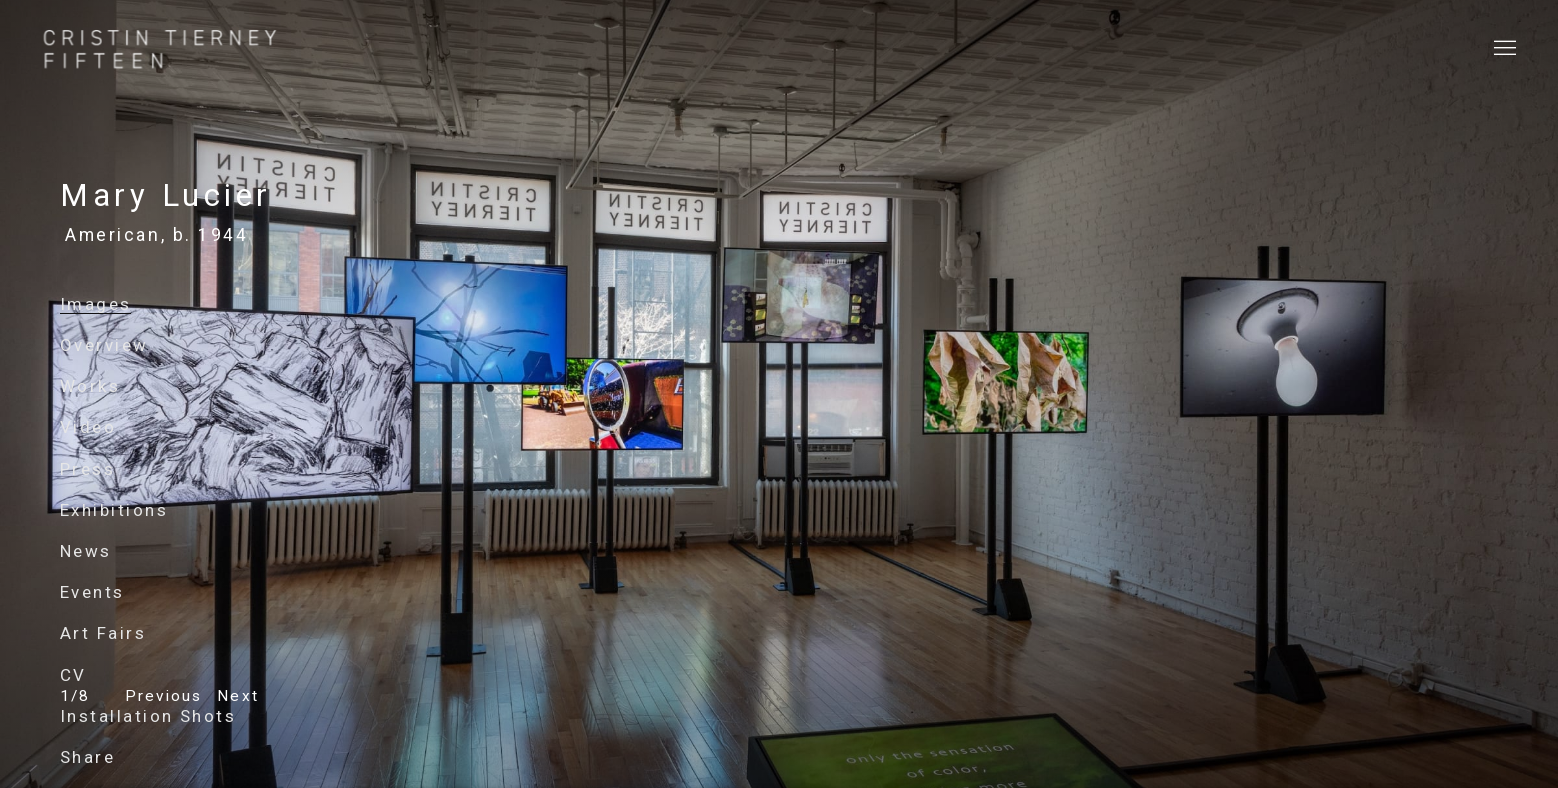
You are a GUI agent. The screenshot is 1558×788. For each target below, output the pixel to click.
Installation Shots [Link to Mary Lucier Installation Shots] (148, 716)
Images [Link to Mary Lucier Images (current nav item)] (96, 304)
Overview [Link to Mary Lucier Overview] (104, 345)
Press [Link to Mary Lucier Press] (87, 469)
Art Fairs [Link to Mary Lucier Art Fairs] (103, 633)
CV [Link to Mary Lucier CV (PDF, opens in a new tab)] (73, 675)
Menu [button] (1503, 49)
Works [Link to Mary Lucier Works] (90, 386)
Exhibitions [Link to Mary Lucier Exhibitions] (114, 510)
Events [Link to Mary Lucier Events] (92, 592)
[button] (163, 696)
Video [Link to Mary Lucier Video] (88, 427)
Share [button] (87, 757)
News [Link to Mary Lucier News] (86, 551)
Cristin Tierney (160, 49)
